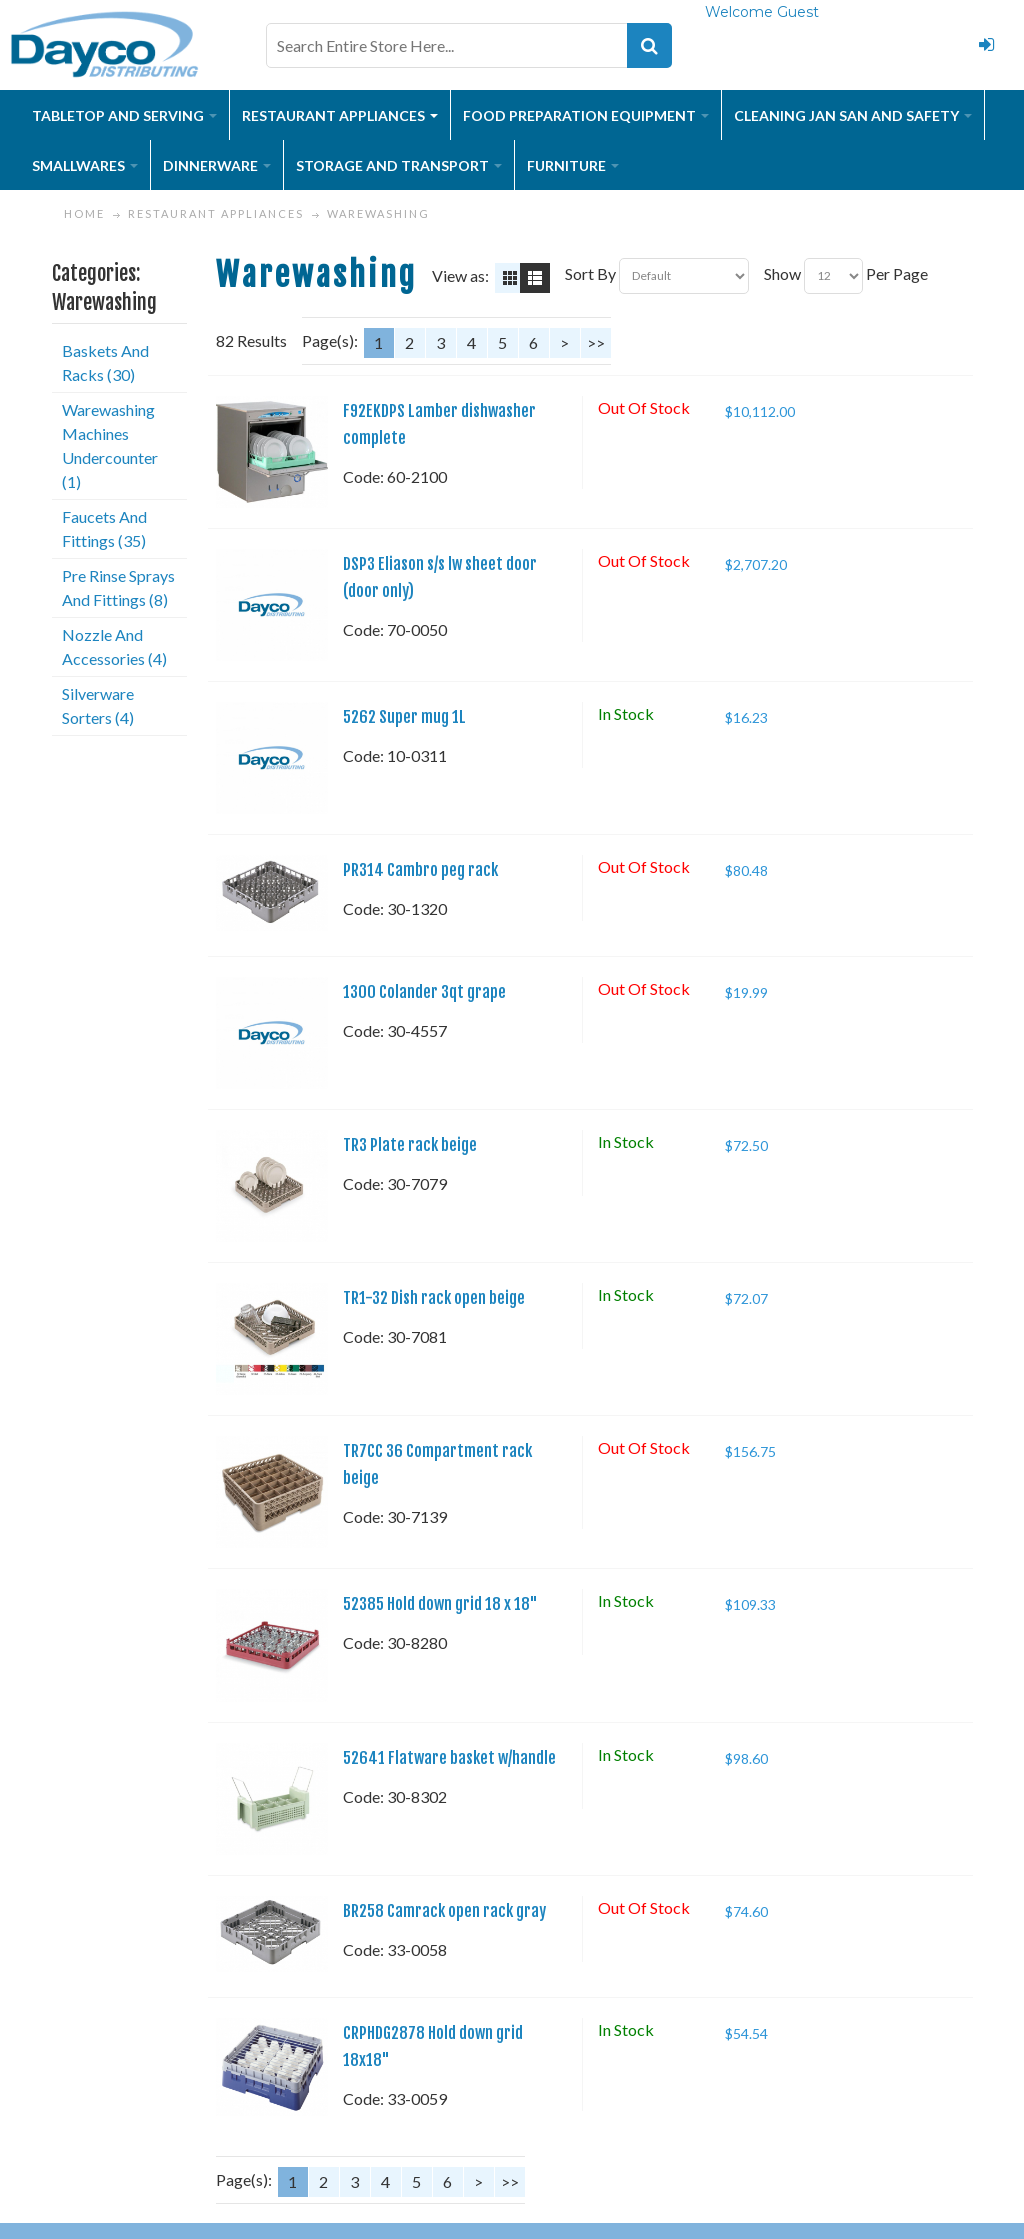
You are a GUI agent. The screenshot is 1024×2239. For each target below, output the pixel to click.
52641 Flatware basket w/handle (449, 1758)
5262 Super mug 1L (404, 717)
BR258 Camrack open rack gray (444, 1911)
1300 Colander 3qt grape (424, 992)
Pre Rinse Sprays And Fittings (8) (118, 587)
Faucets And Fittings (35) (104, 528)
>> (596, 342)
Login (986, 45)
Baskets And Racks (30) (105, 362)
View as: (460, 275)
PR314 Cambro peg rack (420, 870)
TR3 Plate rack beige (410, 1145)
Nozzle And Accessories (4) (114, 646)
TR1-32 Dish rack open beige (434, 1298)
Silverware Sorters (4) (98, 705)
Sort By (590, 273)
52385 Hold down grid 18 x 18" (440, 1604)
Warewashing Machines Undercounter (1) (110, 445)
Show (782, 273)
